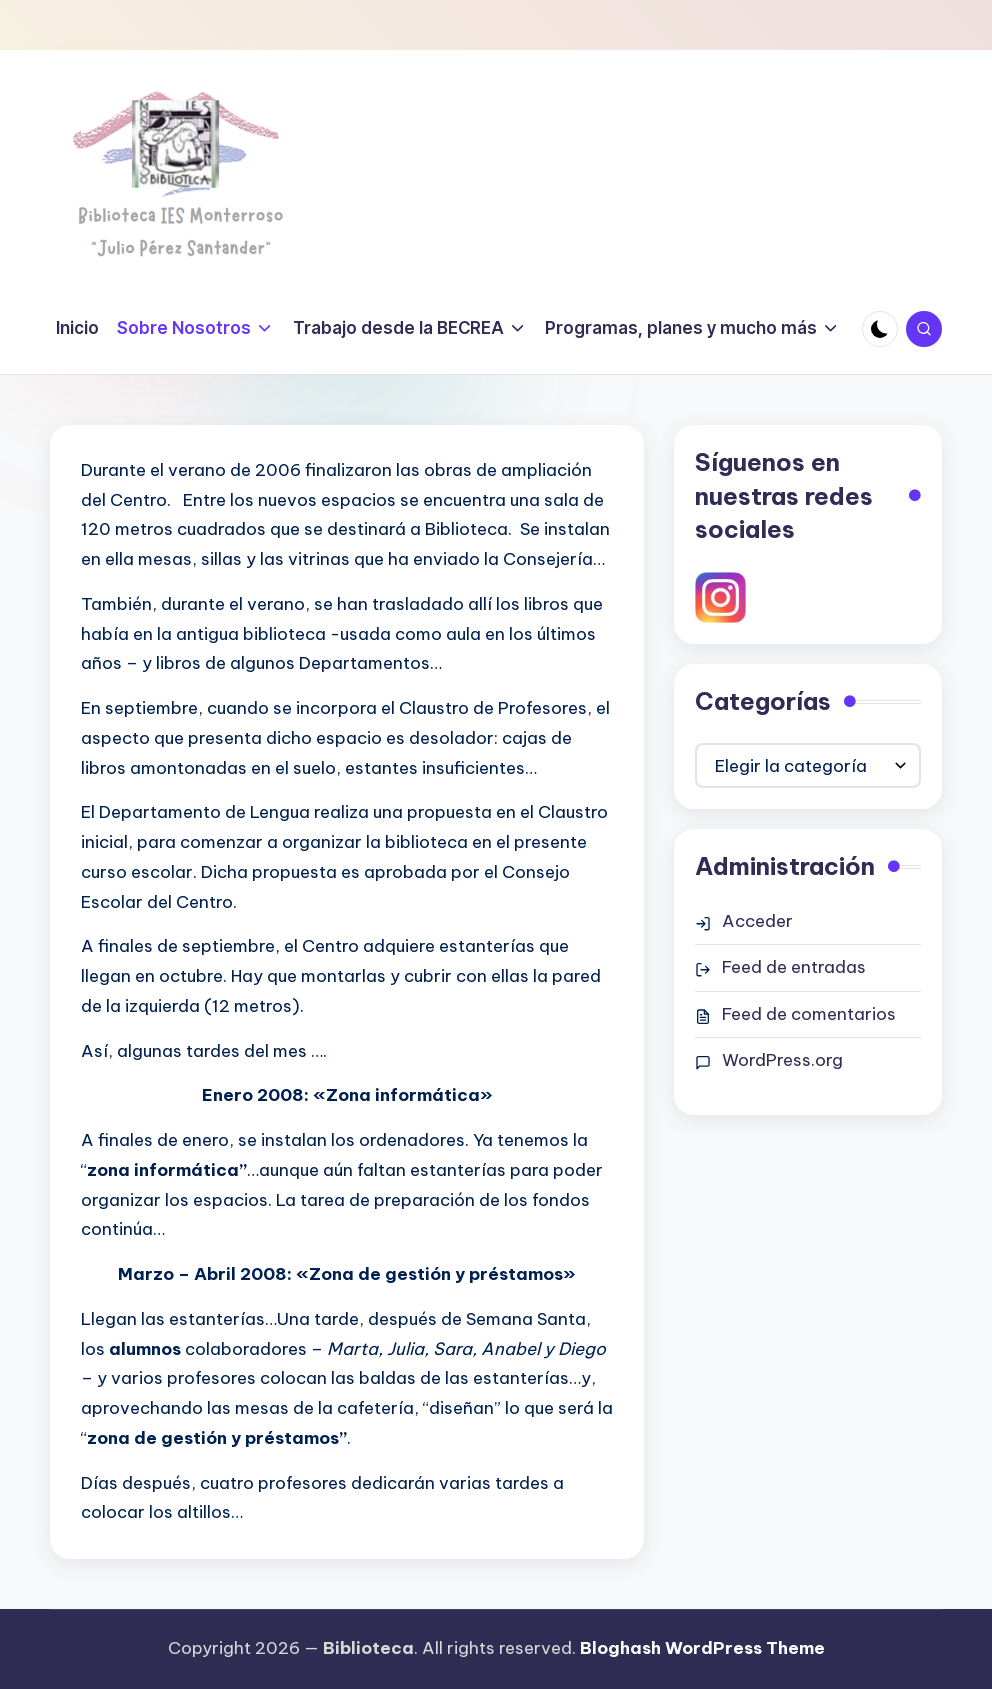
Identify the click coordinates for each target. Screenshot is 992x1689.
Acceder (757, 921)
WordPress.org (782, 1060)
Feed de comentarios (809, 1014)
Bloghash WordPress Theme (702, 1648)
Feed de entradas (794, 967)
